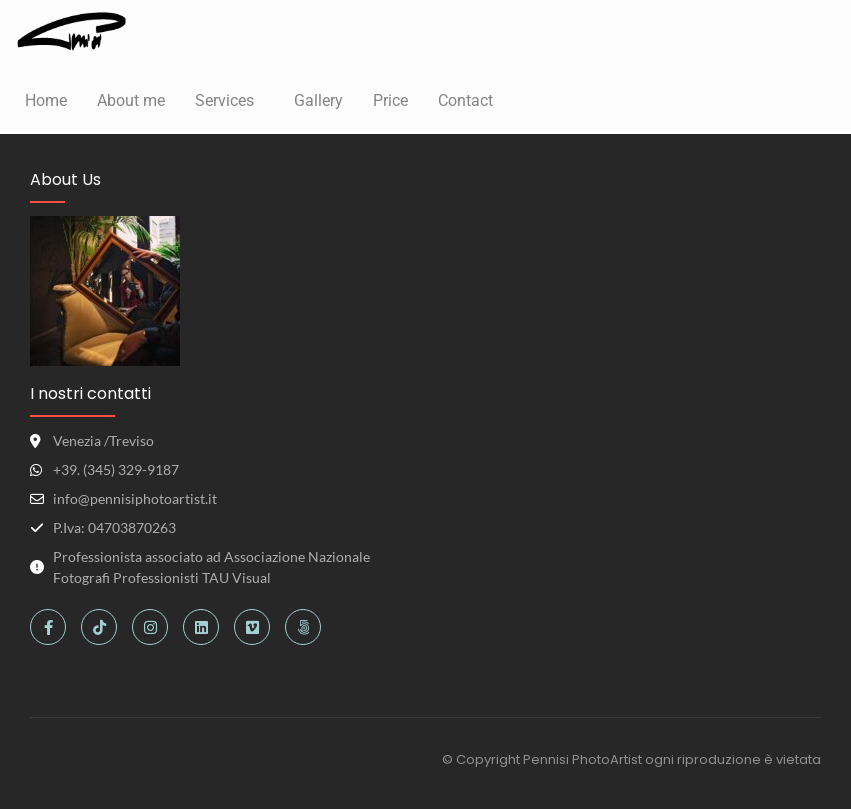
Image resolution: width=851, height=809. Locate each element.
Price (390, 100)
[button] (229, 101)
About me (131, 100)
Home (46, 100)
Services (224, 100)
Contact (465, 100)
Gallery (318, 100)
